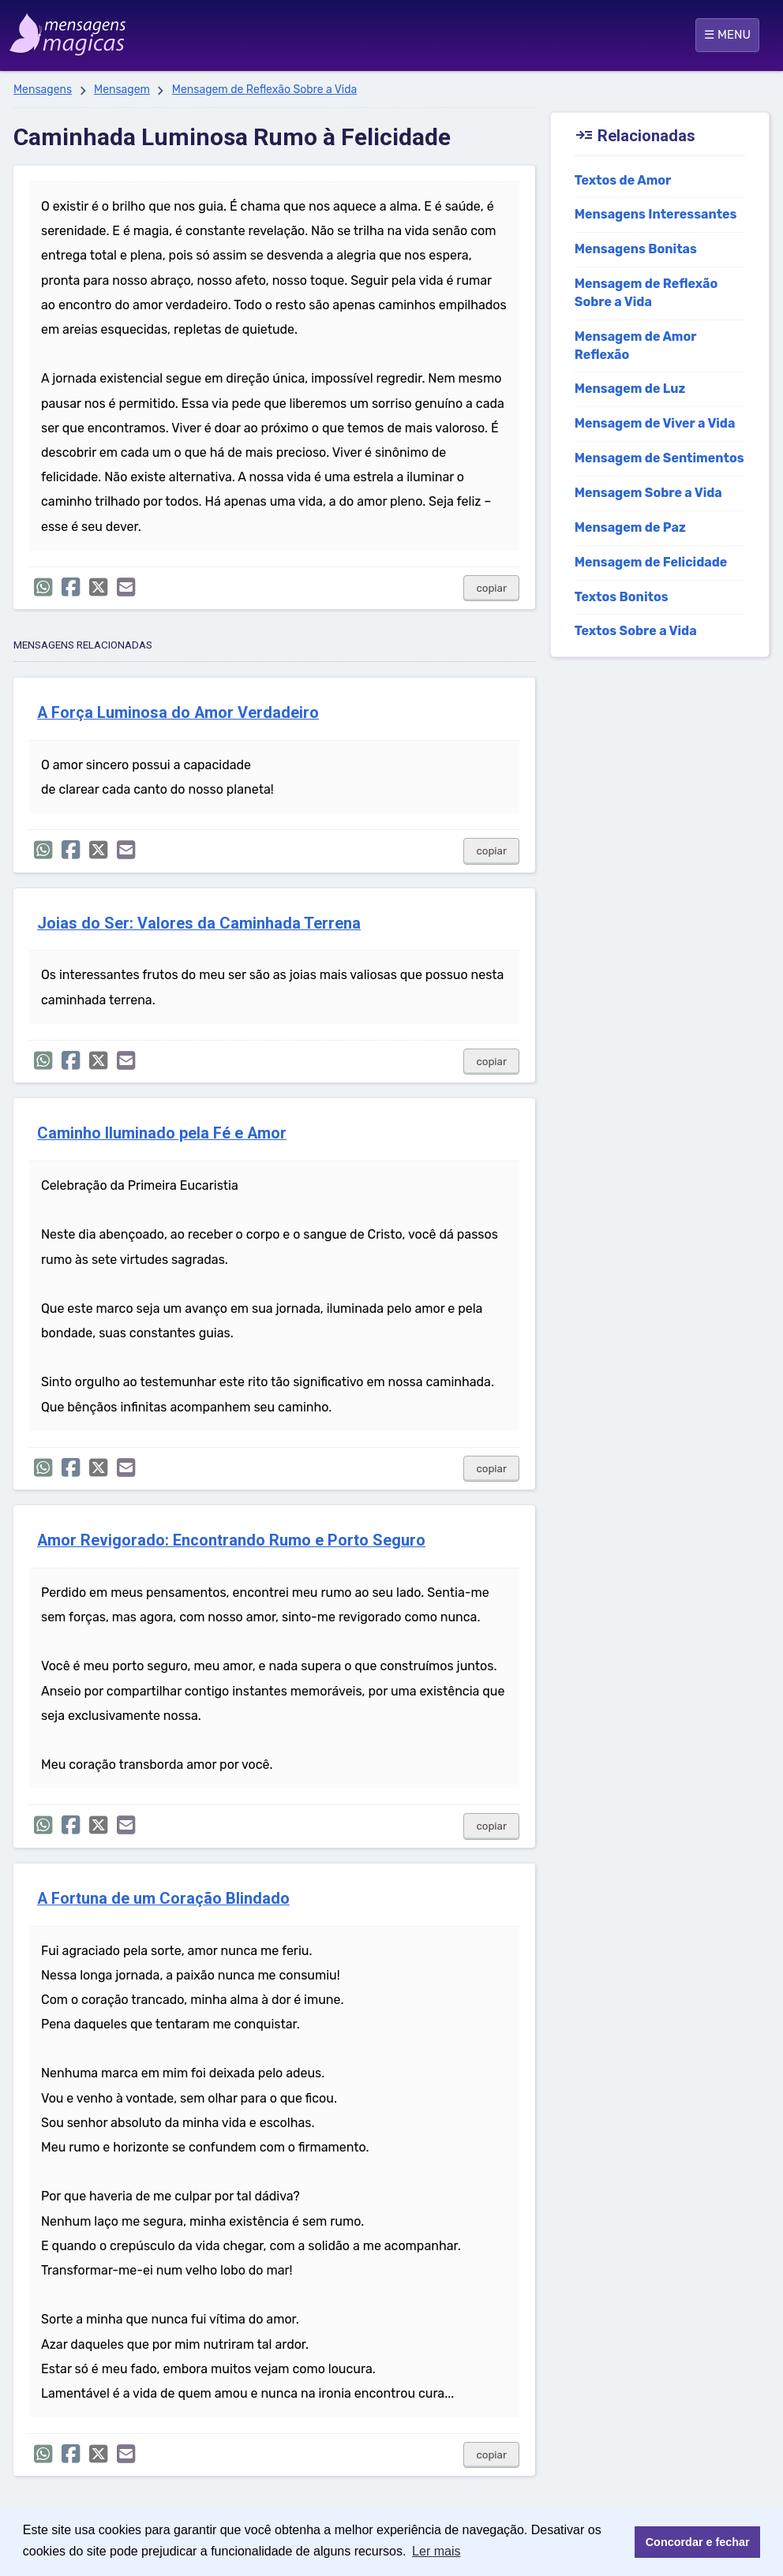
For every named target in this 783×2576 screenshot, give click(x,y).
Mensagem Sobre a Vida (648, 492)
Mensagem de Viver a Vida (655, 423)
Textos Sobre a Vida (636, 630)
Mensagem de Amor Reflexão (635, 345)
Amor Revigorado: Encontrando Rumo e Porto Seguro (231, 1540)
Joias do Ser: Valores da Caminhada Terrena (199, 923)
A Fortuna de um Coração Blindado (163, 1899)
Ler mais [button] (436, 2551)
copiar (491, 588)
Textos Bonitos (622, 596)
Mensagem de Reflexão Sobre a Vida (264, 89)
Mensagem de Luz (630, 388)
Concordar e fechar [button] (698, 2542)
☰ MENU (727, 35)
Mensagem (122, 89)
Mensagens (42, 89)
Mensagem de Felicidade (651, 562)
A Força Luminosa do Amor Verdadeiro (178, 713)
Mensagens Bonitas (636, 248)
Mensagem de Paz (630, 527)
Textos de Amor (623, 180)
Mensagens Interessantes (656, 214)
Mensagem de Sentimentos (659, 458)
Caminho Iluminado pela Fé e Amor (162, 1133)
